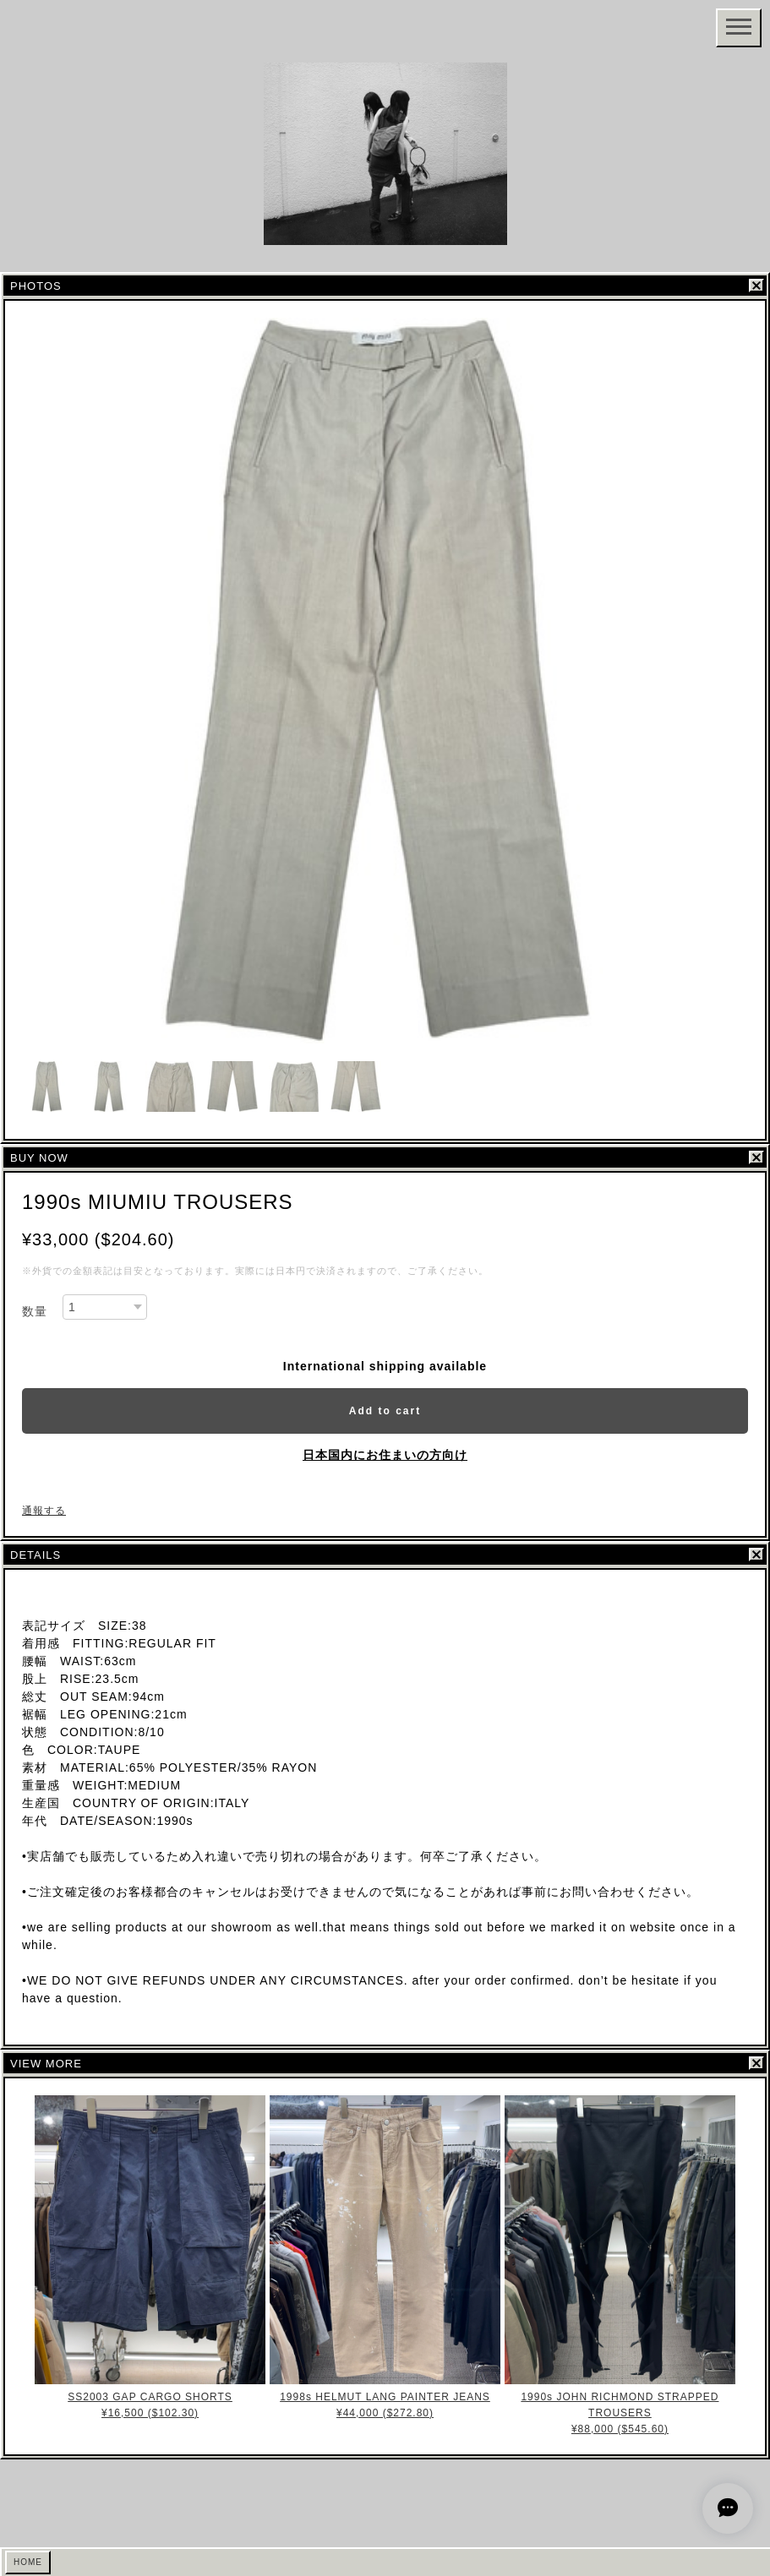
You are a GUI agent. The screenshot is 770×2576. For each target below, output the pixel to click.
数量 (34, 1311)
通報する (44, 1511)
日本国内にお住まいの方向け (385, 1455)
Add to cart (385, 1411)
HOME (28, 2562)
